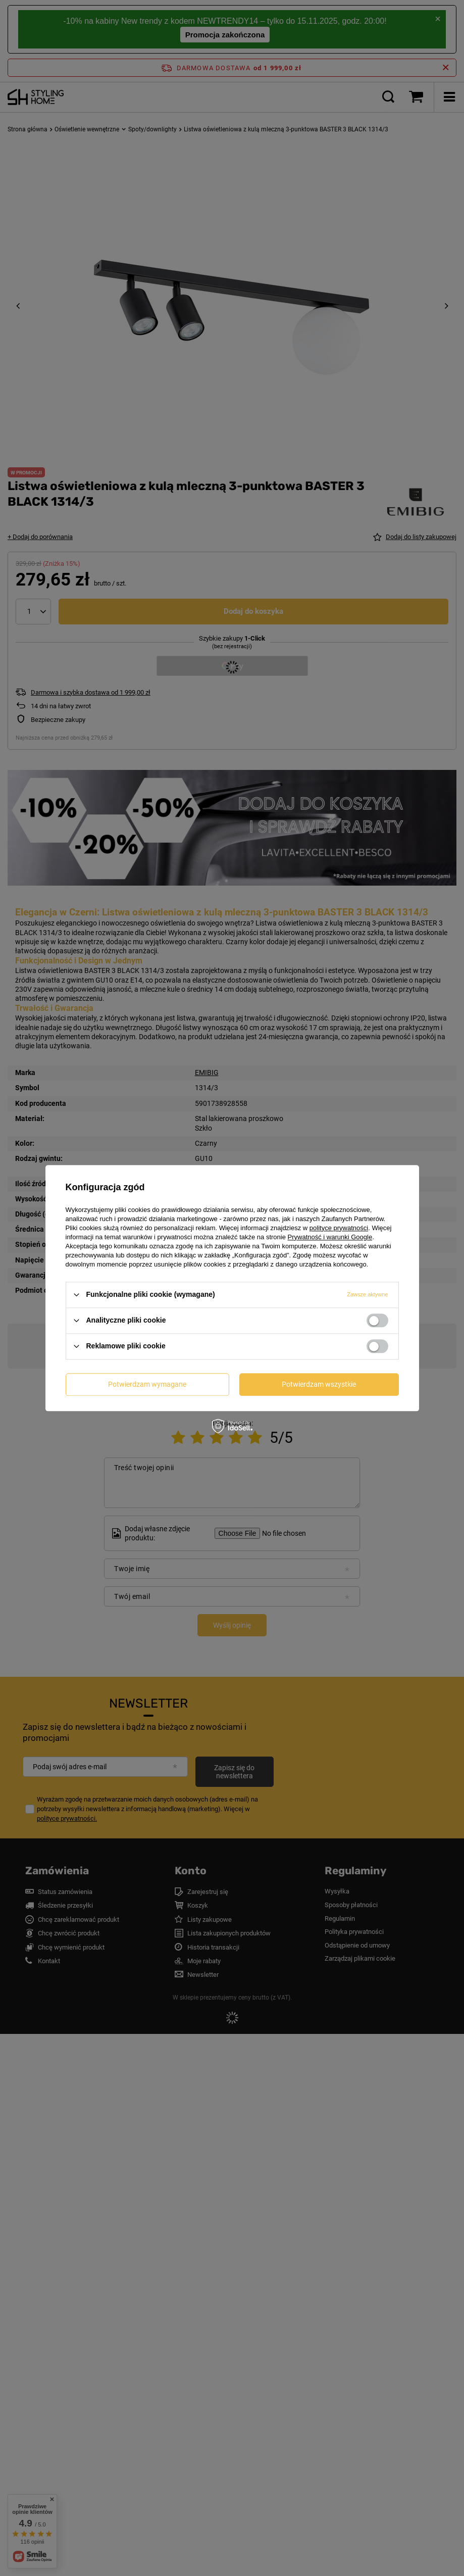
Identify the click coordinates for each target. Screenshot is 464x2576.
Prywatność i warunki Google (330, 1237)
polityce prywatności (339, 1228)
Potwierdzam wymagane (147, 1384)
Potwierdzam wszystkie (319, 1384)
